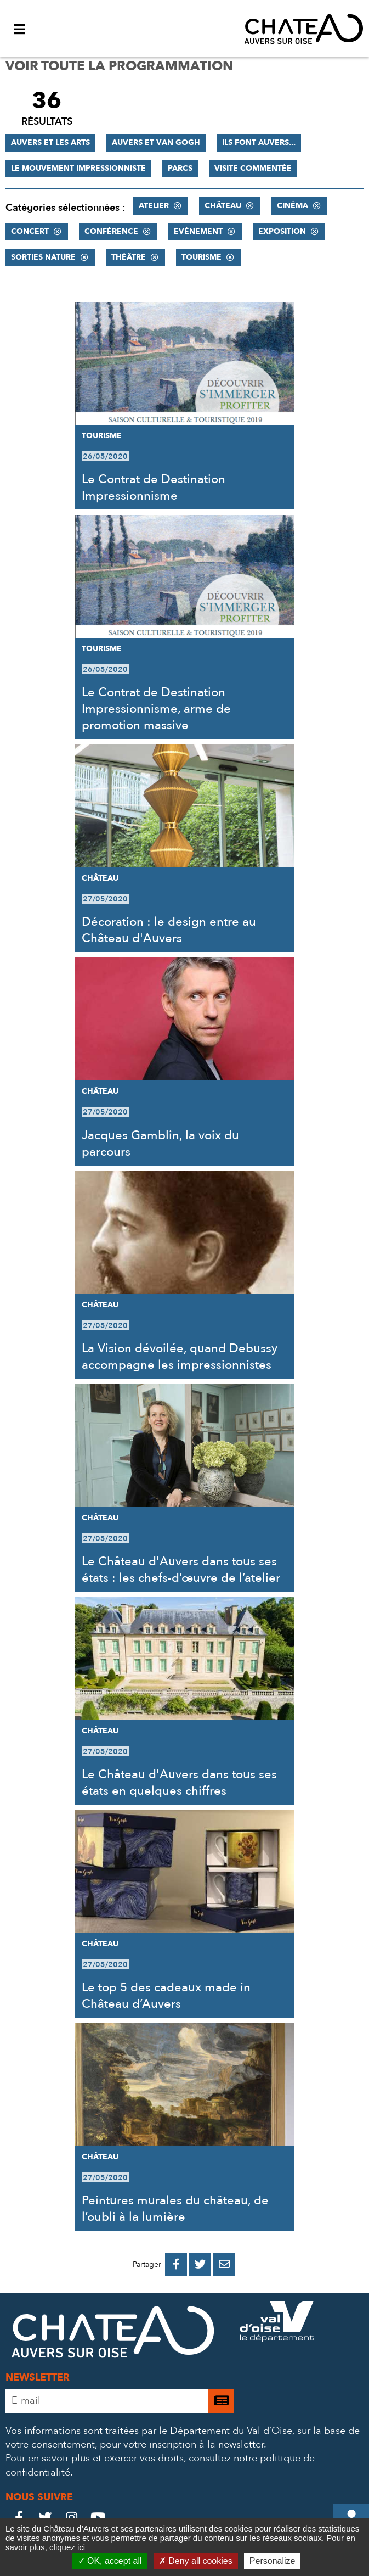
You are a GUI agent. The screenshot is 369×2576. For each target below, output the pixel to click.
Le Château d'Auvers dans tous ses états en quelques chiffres (179, 1782)
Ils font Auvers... (259, 142)
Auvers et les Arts (50, 142)
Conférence (111, 231)
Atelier (154, 205)
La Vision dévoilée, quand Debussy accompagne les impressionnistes (179, 1356)
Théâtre (128, 257)
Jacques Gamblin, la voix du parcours (160, 1143)
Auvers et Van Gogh (156, 142)
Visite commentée (253, 168)
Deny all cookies (195, 2561)
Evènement (198, 231)
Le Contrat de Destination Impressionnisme (153, 487)
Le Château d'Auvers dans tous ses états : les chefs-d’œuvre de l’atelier (181, 1569)
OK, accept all (110, 2561)
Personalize (272, 2561)
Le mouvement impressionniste (78, 168)
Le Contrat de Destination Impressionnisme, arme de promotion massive (156, 708)
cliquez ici (67, 2547)
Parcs (180, 168)
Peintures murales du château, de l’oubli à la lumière (175, 2208)
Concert (30, 231)
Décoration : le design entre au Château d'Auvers (169, 930)
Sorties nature (43, 257)
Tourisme (201, 257)
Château (223, 205)
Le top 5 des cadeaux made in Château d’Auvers (166, 1995)
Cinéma (292, 205)
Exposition (282, 231)
